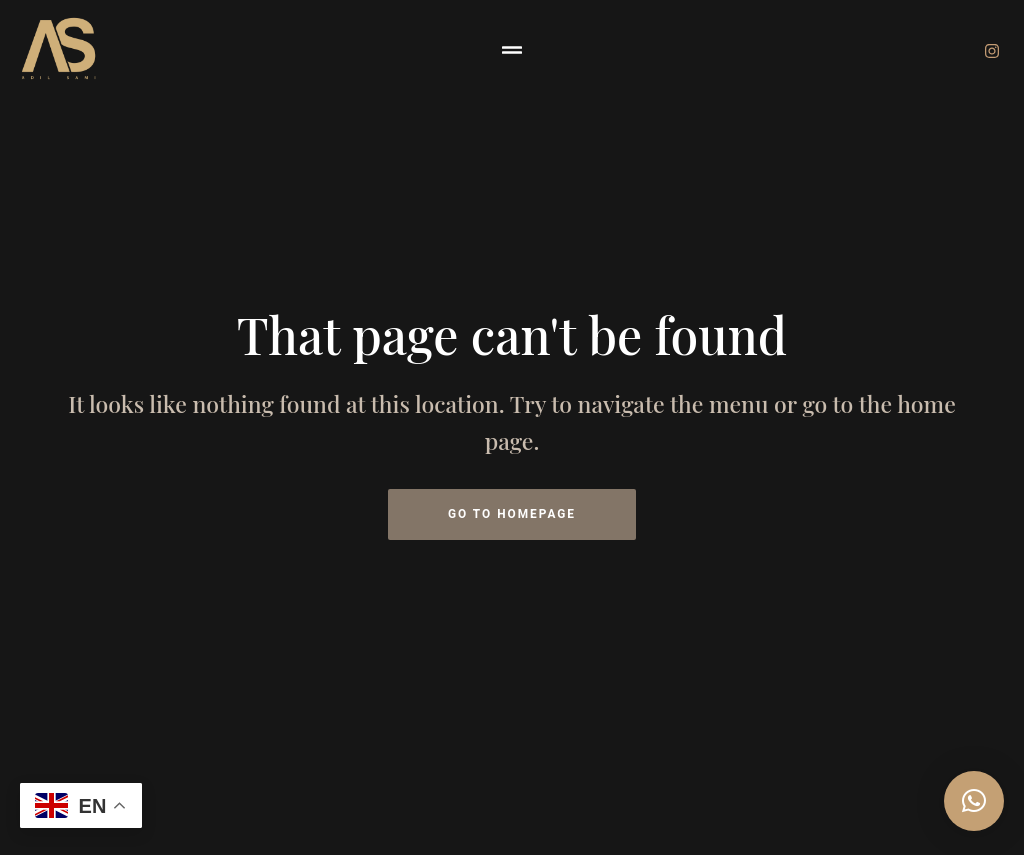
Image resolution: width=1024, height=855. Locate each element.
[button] (512, 50)
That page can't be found (512, 334)
